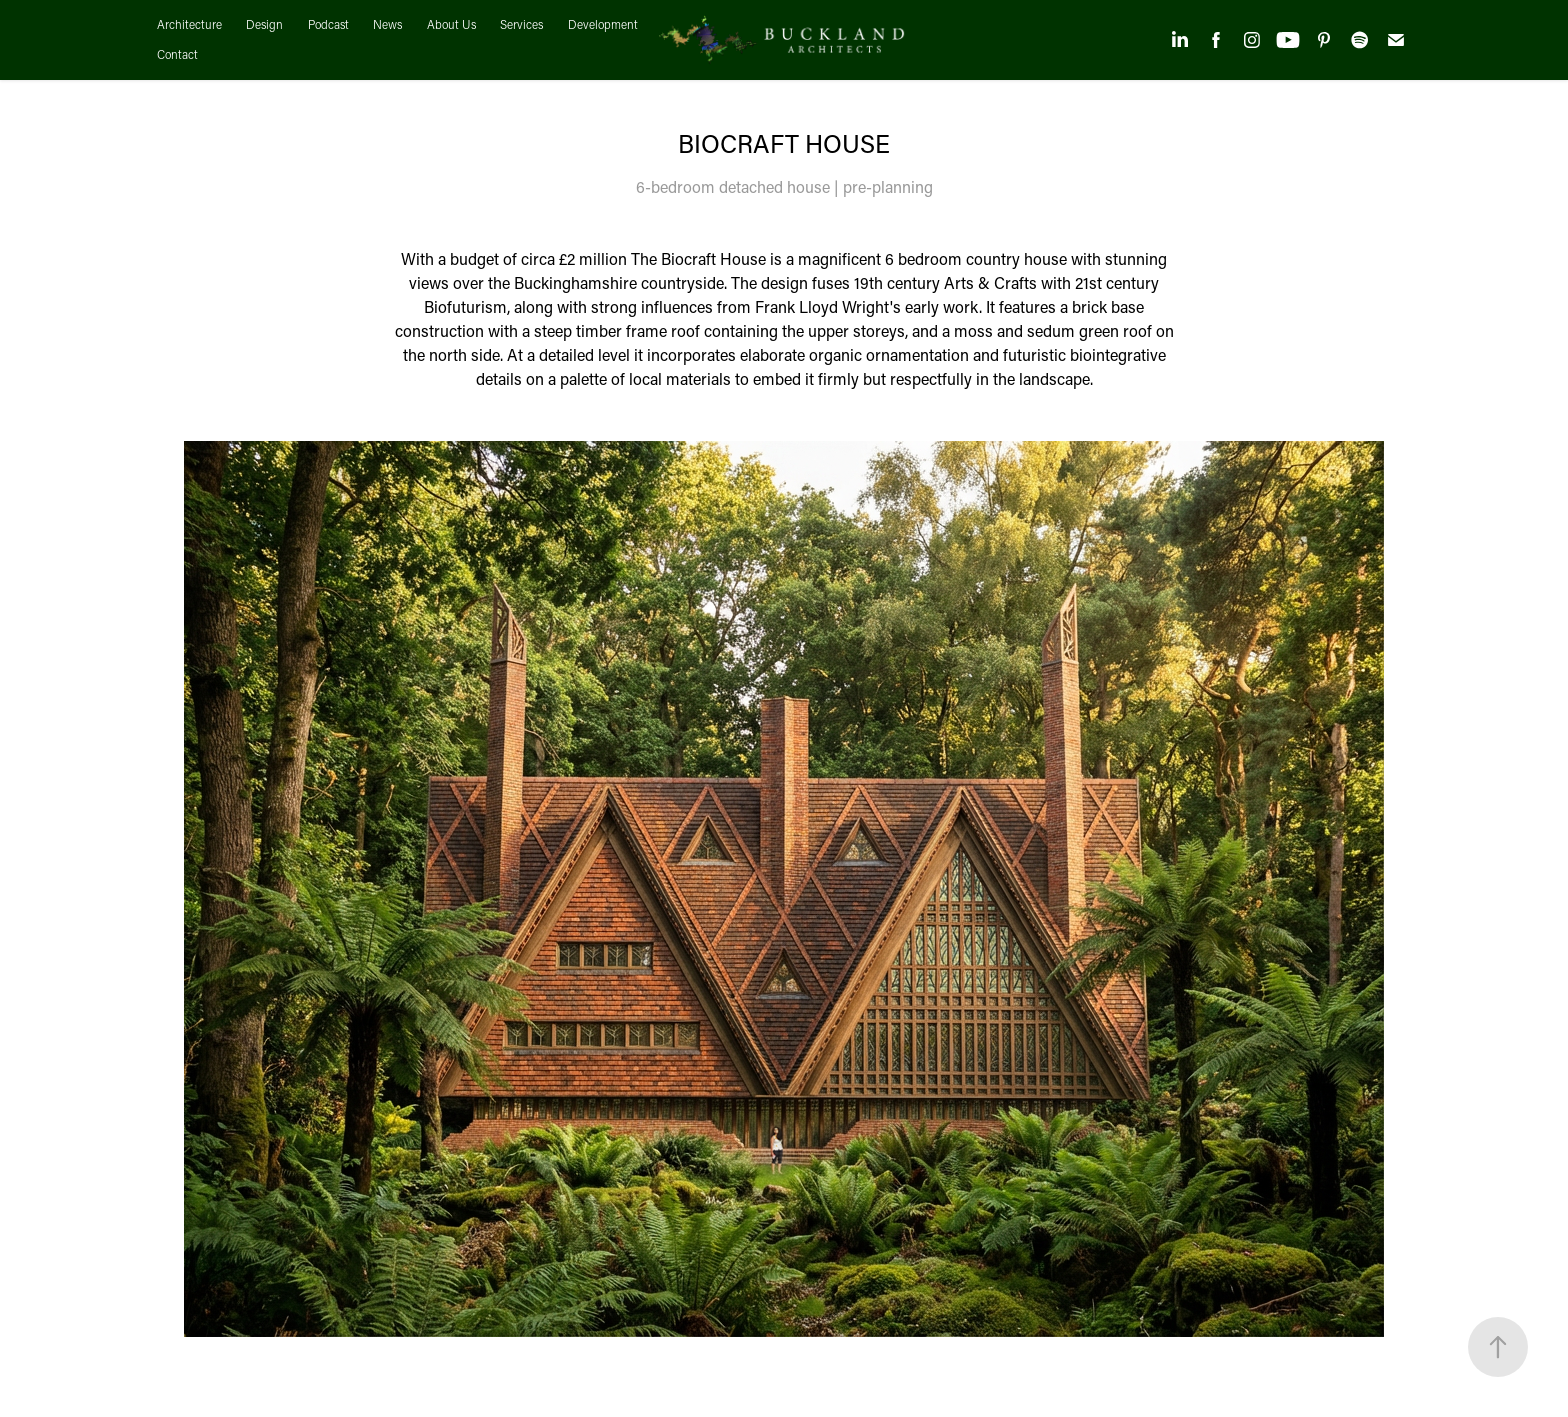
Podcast (328, 24)
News (387, 24)
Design (264, 24)
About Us (451, 24)
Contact (177, 54)
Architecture (189, 24)
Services (521, 24)
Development (603, 24)
